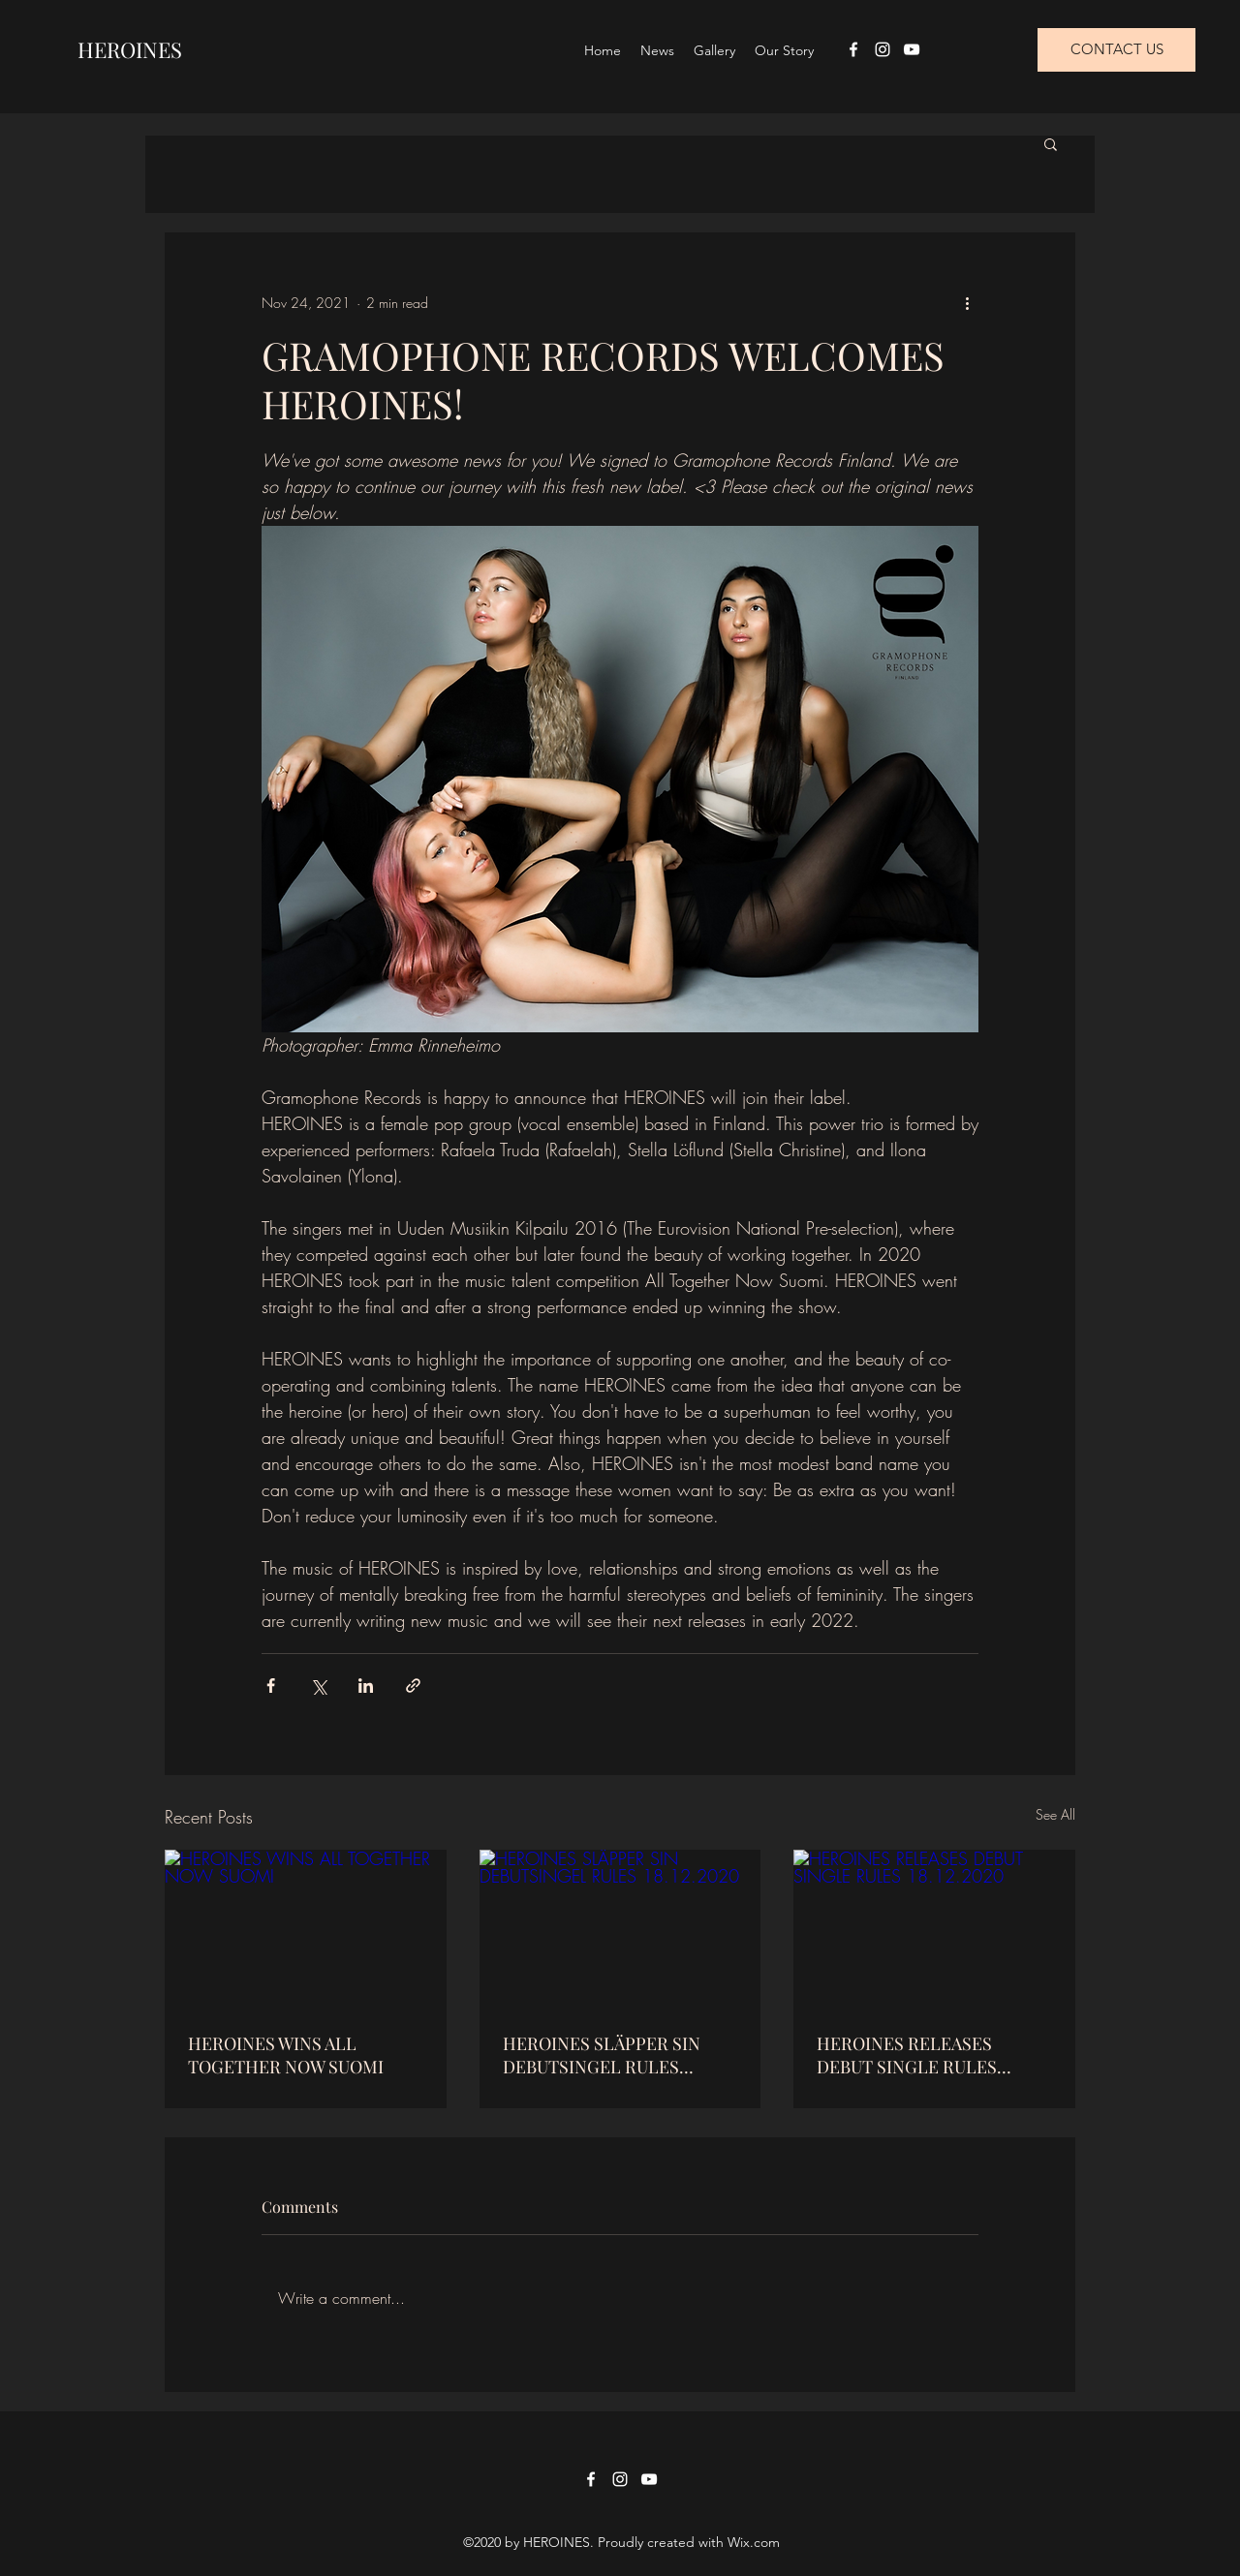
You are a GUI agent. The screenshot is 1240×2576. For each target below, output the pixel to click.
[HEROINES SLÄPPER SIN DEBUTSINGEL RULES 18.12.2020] (620, 1929)
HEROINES (130, 49)
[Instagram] (882, 49)
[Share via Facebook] (271, 1685)
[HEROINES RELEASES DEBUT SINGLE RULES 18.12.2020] (934, 1929)
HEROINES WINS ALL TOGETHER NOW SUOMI (286, 2055)
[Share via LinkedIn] (365, 1685)
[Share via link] (413, 1685)
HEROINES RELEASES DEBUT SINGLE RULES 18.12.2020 (907, 2055)
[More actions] (966, 302)
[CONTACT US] (1116, 50)
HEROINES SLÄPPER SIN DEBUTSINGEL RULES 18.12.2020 (601, 2055)
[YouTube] (911, 49)
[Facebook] (853, 49)
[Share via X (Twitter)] (318, 1685)
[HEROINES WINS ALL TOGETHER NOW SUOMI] (306, 1929)
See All (1055, 1814)
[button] (1050, 143)
